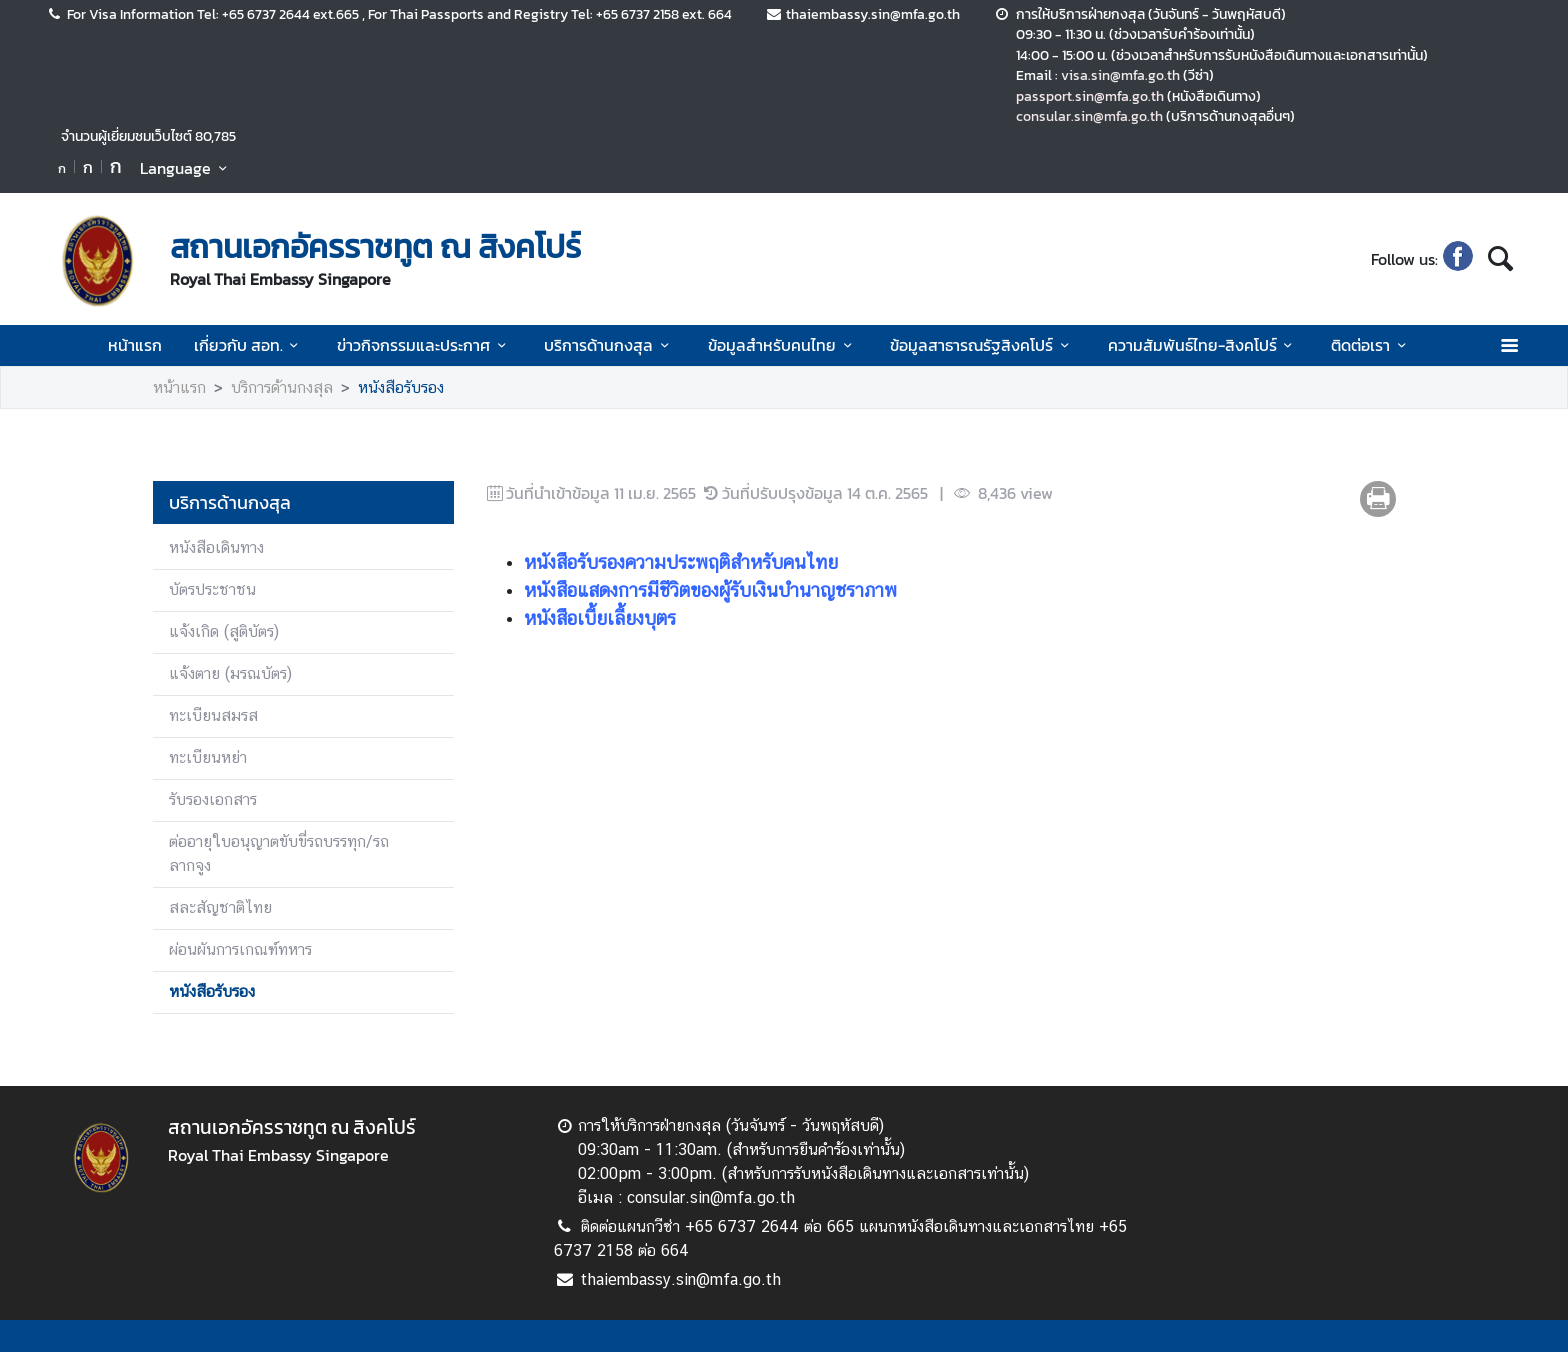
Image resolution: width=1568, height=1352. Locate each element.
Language (186, 168)
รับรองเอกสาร (213, 799)
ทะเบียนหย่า (208, 757)
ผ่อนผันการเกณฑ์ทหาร (240, 949)
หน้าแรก (135, 345)
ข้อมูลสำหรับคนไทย (783, 345)
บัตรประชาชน (212, 589)
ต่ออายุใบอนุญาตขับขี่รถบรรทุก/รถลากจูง (279, 853)
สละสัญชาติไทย (220, 907)
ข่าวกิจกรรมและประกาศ (424, 345)
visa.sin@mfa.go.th (1120, 75)
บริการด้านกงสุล (609, 345)
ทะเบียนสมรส (213, 715)
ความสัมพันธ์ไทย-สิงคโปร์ (1203, 345)
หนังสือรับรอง (401, 387)
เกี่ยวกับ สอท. (249, 345)
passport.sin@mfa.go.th (1090, 96)
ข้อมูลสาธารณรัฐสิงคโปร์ (982, 345)
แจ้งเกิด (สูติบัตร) (224, 631)
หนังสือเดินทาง (216, 547)
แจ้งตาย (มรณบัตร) (230, 673)
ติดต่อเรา (1371, 345)
